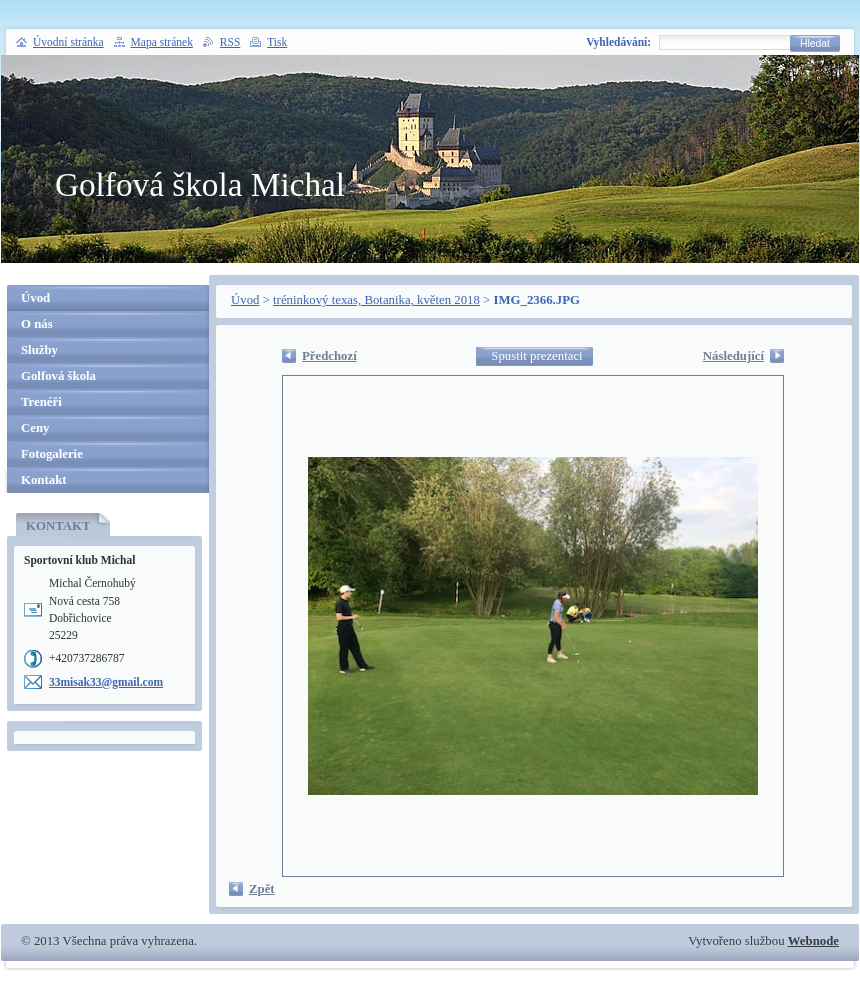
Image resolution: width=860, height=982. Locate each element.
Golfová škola (58, 376)
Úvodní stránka (68, 42)
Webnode (813, 941)
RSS (230, 42)
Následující (733, 356)
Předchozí (329, 356)
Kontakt (44, 480)
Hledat (815, 43)
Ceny (35, 428)
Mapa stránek (162, 42)
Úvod (245, 300)
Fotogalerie (52, 454)
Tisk (277, 42)
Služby (39, 350)
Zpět (262, 889)
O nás (37, 324)
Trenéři (41, 402)
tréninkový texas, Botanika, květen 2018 (376, 300)
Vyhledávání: (618, 42)
